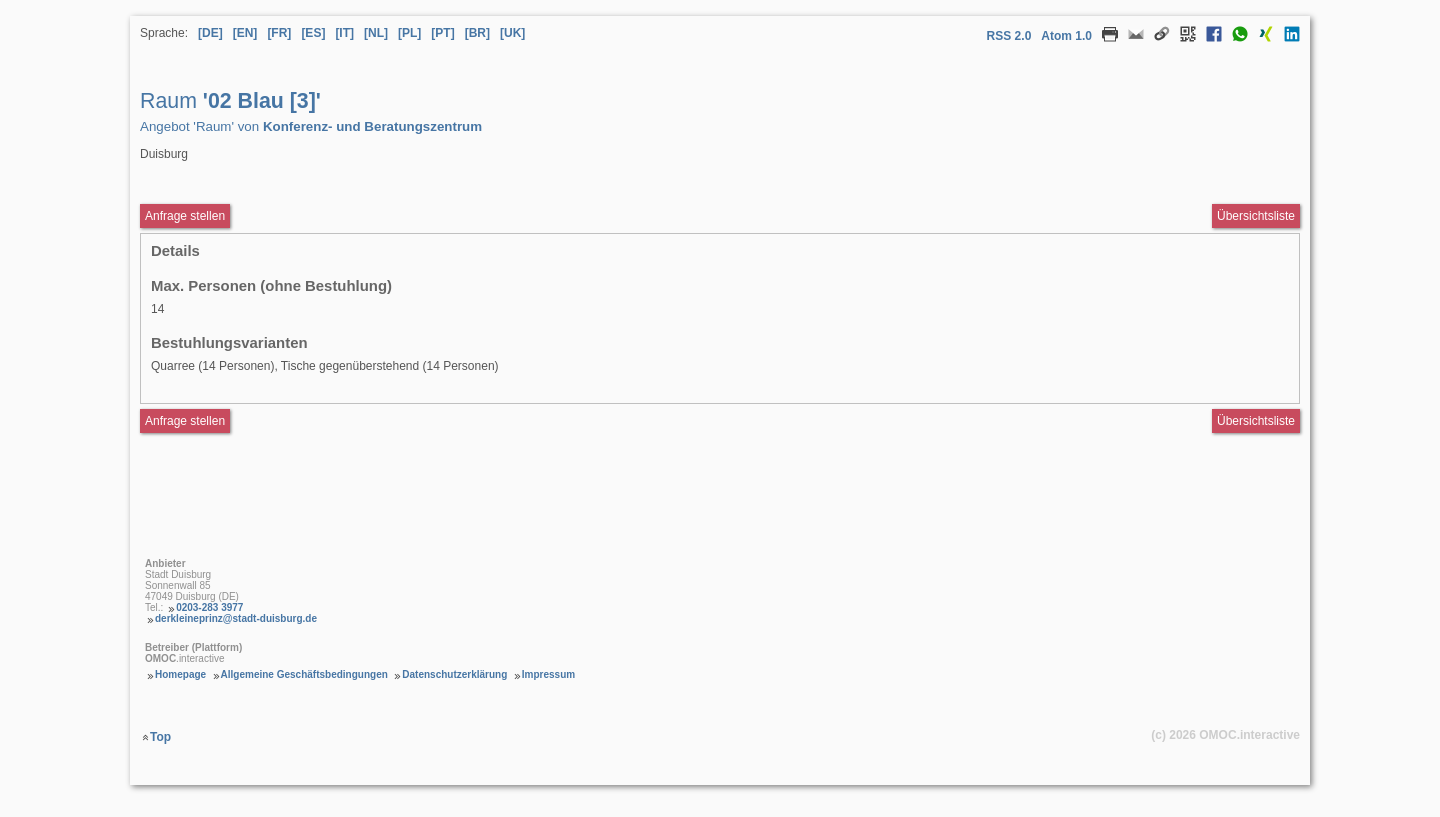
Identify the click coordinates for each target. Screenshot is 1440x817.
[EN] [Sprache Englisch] (245, 33)
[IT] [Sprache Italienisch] (344, 33)
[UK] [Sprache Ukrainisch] (512, 33)
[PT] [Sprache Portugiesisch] (442, 33)
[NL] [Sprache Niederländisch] (376, 33)
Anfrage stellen (185, 421)
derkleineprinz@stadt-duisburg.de (236, 618)
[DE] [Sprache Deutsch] (210, 33)
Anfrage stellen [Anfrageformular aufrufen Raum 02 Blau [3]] (185, 216)
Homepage (180, 674)
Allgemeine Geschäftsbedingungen (304, 674)
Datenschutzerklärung (454, 674)
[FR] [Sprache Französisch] (279, 33)
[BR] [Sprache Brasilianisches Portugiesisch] (477, 33)
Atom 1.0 (1066, 36)
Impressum (548, 674)
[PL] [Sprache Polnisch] (409, 33)
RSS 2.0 (1009, 36)
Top (160, 737)
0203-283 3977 (209, 607)
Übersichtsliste (1256, 216)
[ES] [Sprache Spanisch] (313, 33)
